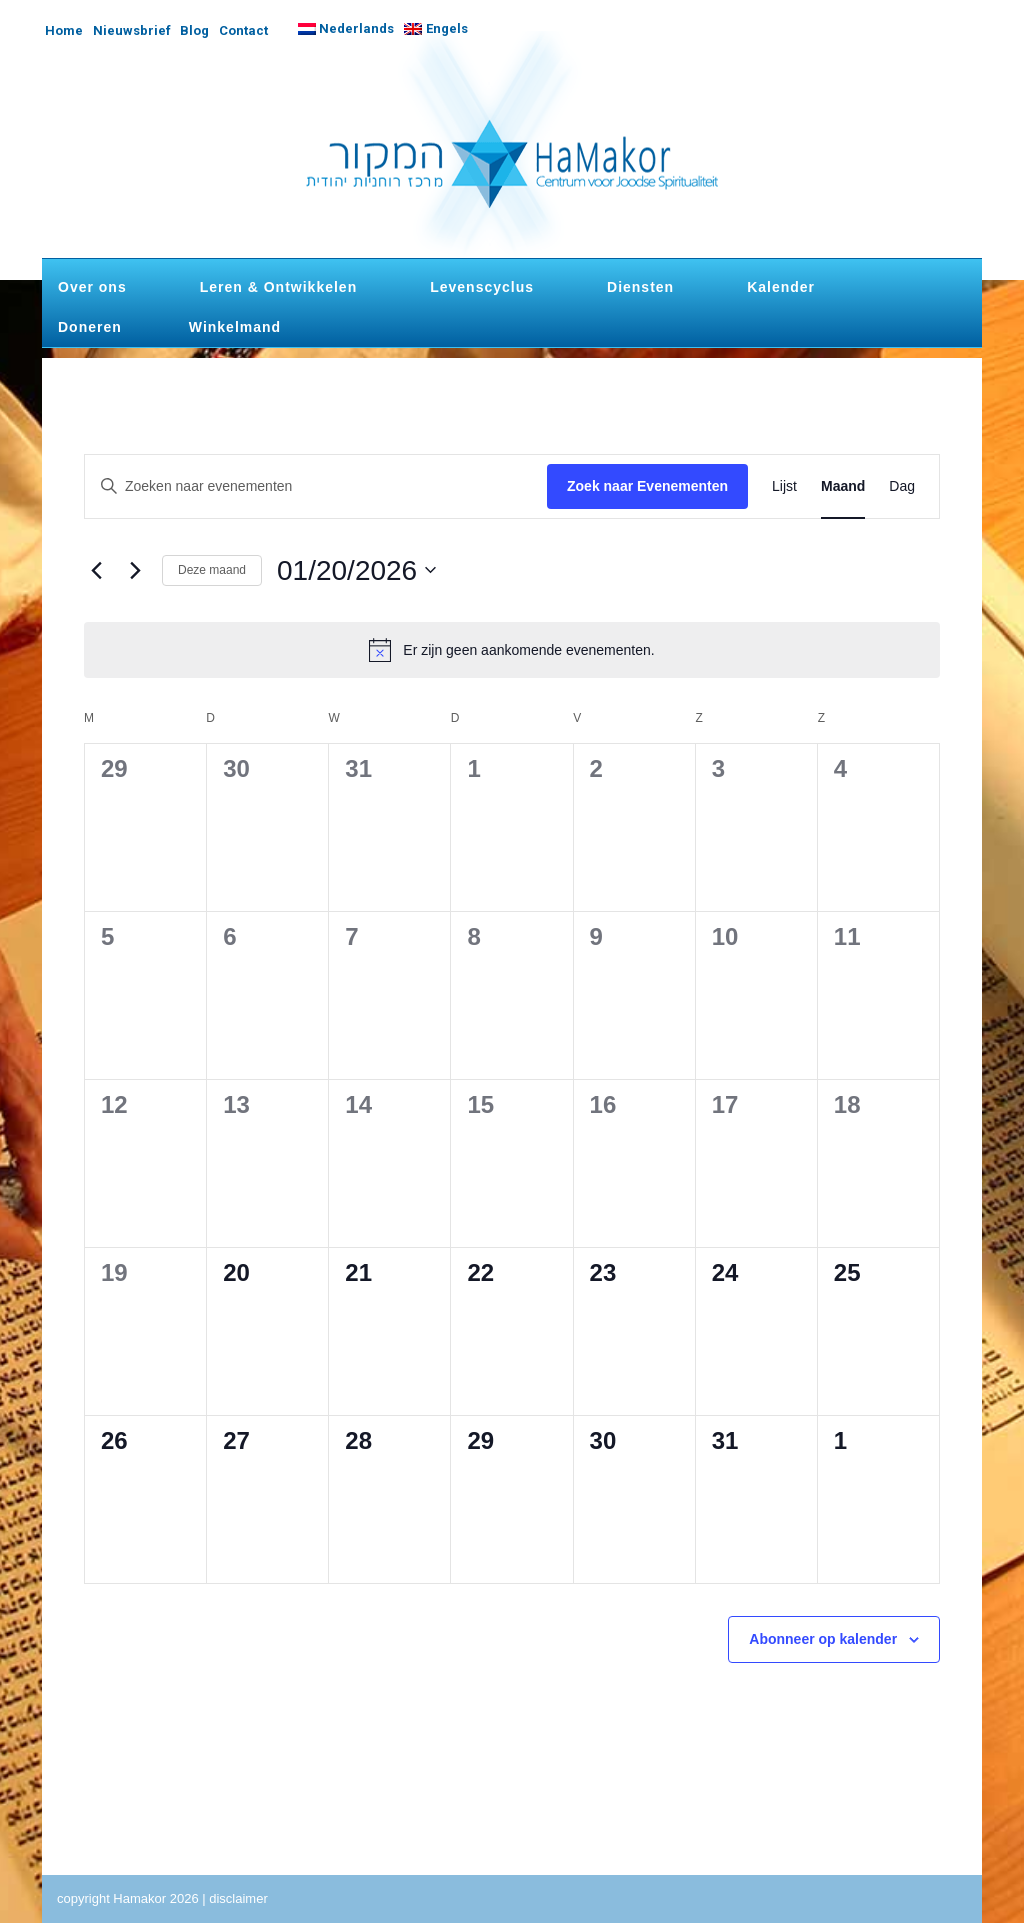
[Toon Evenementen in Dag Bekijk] (902, 486)
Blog (194, 30)
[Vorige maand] (96, 570)
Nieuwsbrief (132, 30)
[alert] (512, 650)
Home (64, 30)
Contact (243, 30)
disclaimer (238, 1898)
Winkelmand (235, 327)
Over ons (92, 287)
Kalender (781, 287)
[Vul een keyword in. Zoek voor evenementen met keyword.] (316, 486)
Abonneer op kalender (823, 1639)
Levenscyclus (482, 287)
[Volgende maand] (135, 570)
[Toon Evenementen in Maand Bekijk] (843, 486)
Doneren (90, 327)
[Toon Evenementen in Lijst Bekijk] (784, 486)
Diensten (640, 287)
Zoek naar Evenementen (647, 486)
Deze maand (212, 570)
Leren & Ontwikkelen (278, 287)
